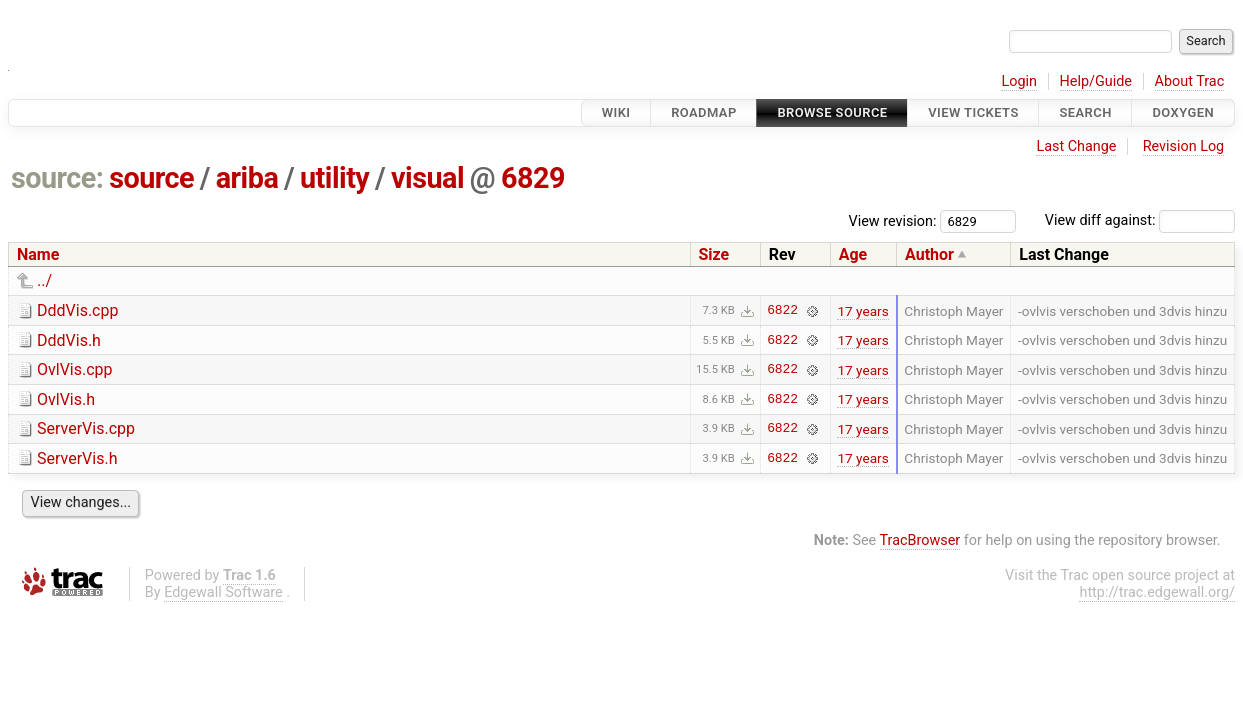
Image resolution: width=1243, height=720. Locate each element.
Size (714, 254)
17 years (862, 311)
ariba (247, 178)
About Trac (1190, 81)
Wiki (616, 112)
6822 (782, 311)
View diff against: (1140, 220)
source (151, 178)
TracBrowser (920, 540)
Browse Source (832, 112)
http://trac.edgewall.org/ (1157, 592)
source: (57, 178)
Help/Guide (1096, 81)
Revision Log (1184, 146)
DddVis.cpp (77, 310)
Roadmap (704, 112)
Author (929, 254)
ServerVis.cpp (86, 428)
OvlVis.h (66, 399)
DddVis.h (69, 340)
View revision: (893, 220)
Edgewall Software (223, 592)
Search (1085, 112)
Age (853, 254)
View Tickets (973, 112)
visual (427, 178)
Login (1019, 81)
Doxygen (1183, 112)
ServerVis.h (77, 458)
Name (38, 254)
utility (334, 178)
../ (44, 280)
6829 (533, 178)
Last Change (1076, 146)
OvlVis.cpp (75, 369)
